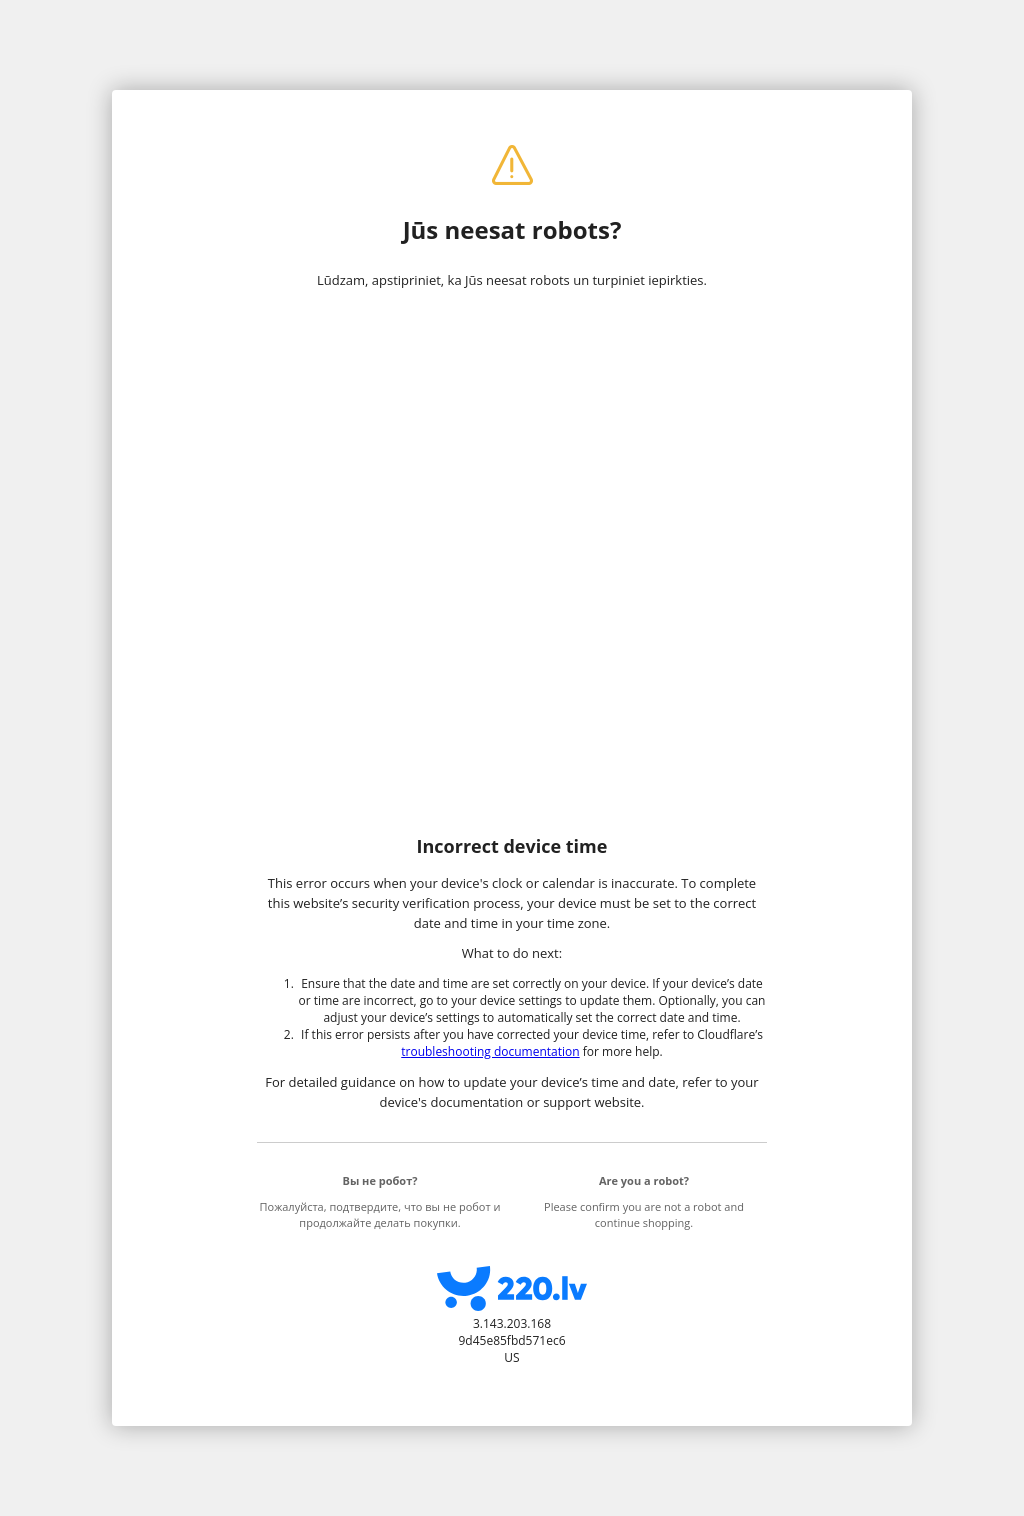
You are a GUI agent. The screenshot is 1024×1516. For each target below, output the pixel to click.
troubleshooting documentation (490, 1051)
